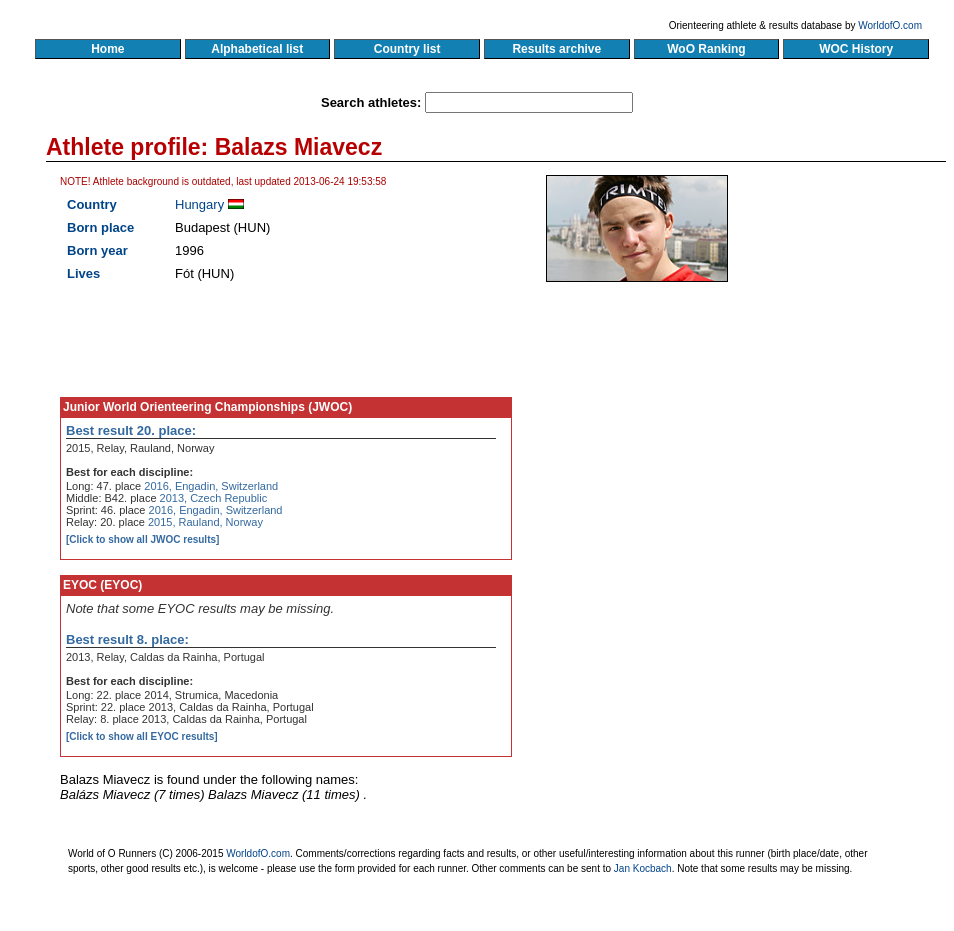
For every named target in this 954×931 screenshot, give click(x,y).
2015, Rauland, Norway (205, 522)
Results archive (557, 49)
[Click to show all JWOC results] (142, 539)
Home (107, 49)
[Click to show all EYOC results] (142, 736)
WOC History (855, 49)
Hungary (199, 204)
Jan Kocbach (643, 868)
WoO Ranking (707, 49)
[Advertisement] (688, 450)
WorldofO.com (890, 25)
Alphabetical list (257, 49)
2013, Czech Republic (214, 498)
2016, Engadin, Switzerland (211, 486)
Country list (407, 49)
